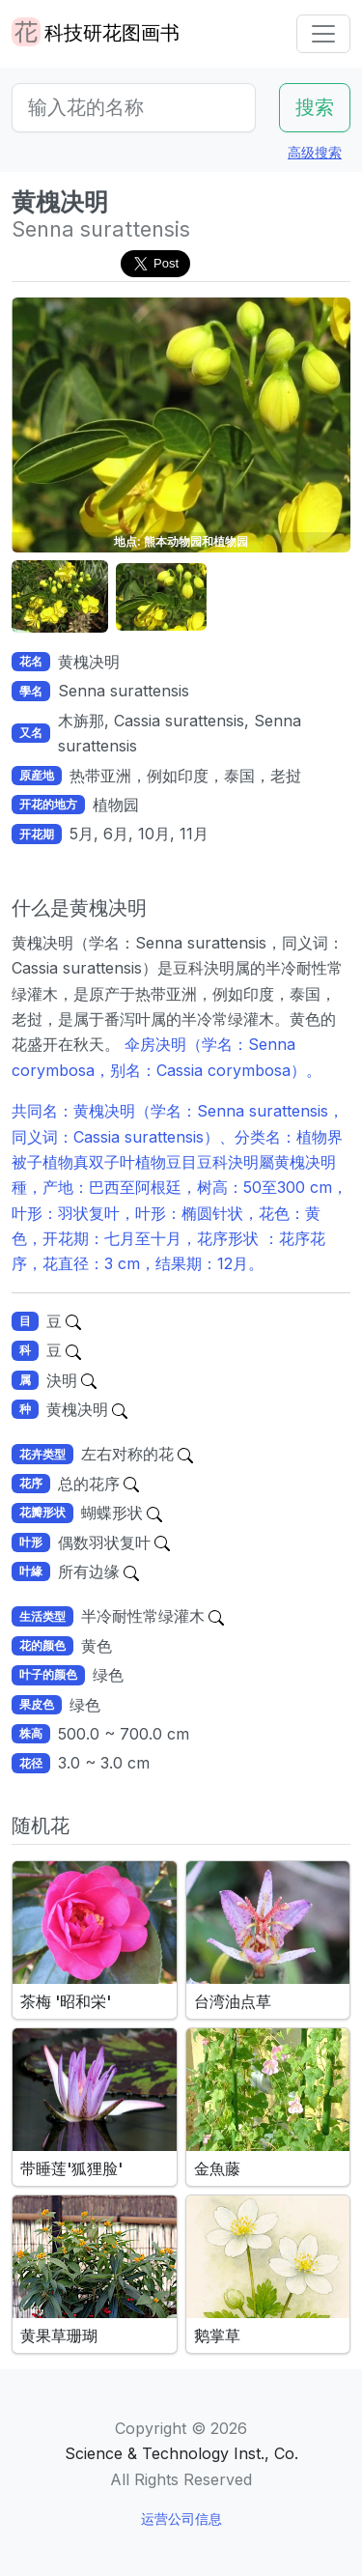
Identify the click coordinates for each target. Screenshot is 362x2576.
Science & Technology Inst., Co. (181, 2453)
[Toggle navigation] (323, 33)
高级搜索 (315, 152)
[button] (60, 597)
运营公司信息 (181, 2518)
